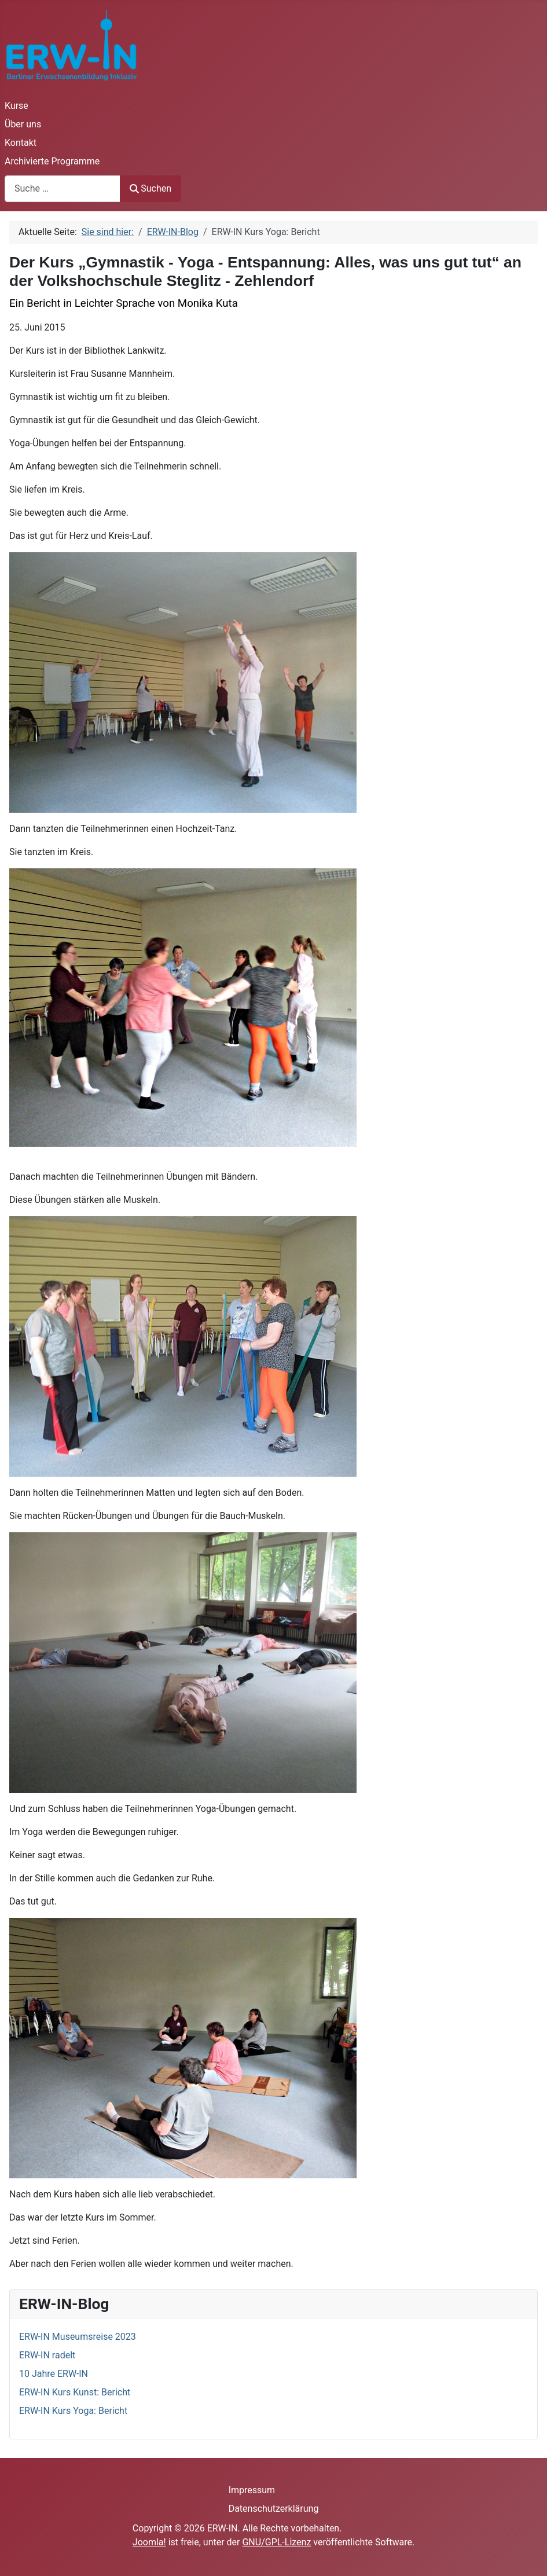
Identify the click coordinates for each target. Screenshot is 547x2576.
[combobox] (62, 188)
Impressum (252, 2490)
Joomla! (149, 2542)
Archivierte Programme (52, 161)
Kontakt (20, 142)
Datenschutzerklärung (274, 2508)
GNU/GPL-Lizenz (276, 2542)
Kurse (16, 105)
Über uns (23, 124)
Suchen (150, 188)
